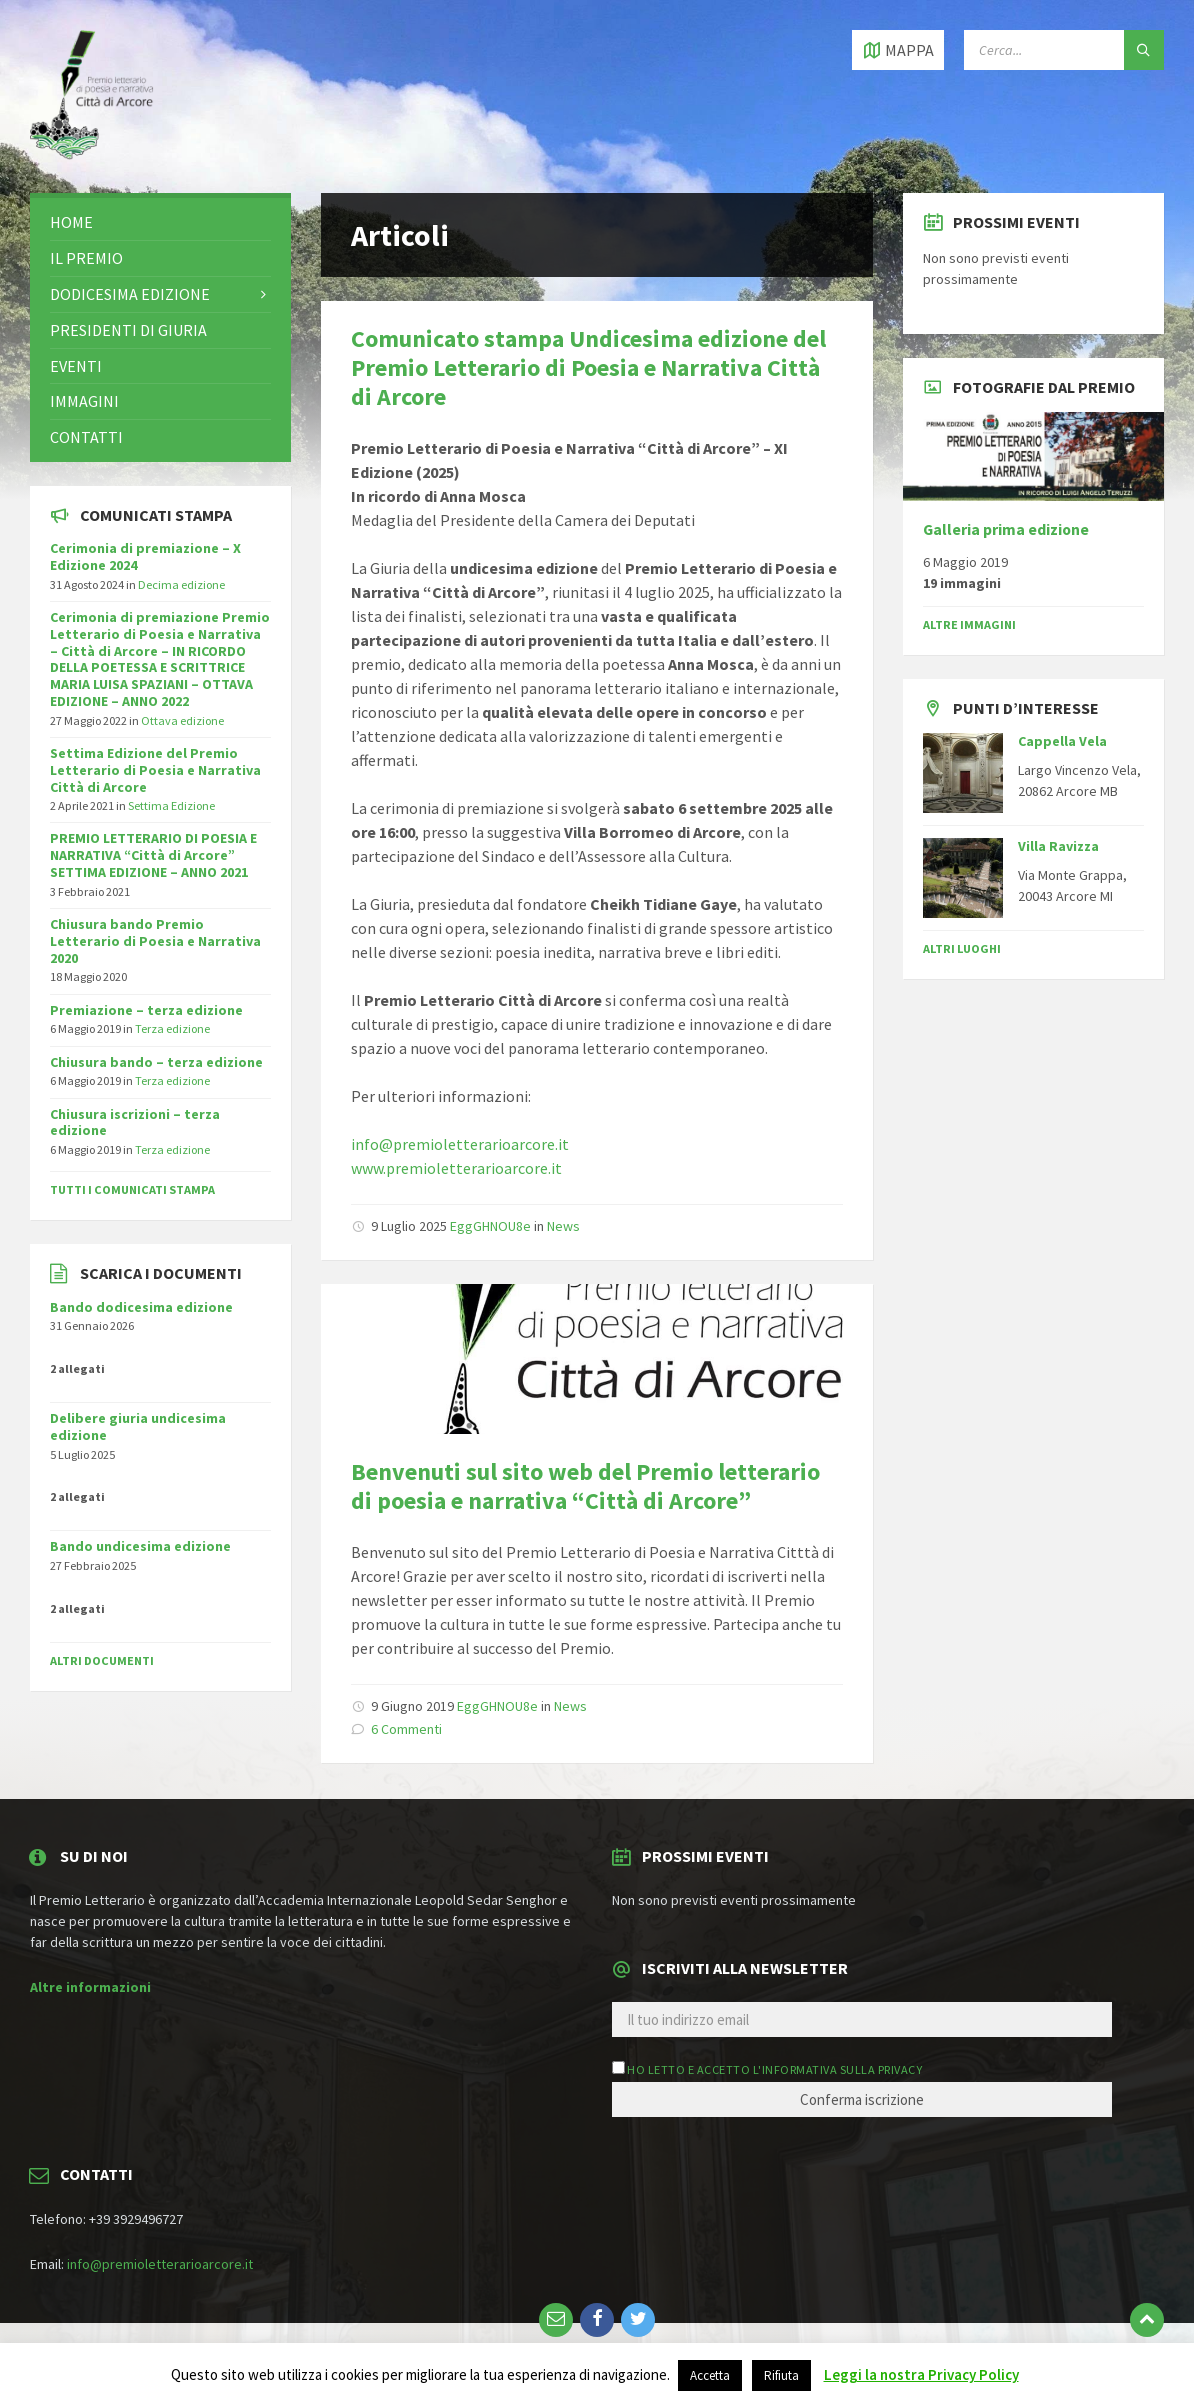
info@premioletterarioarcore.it (460, 1144)
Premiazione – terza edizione (146, 1010)
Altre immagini (969, 624)
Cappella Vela (1062, 741)
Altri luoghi (962, 948)
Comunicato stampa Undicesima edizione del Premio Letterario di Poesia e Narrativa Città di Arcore (588, 367)
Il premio (86, 258)
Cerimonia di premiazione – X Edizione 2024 (145, 556)
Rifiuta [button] (781, 2375)
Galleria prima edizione (1006, 529)
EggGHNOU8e (490, 1226)
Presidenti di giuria (128, 330)
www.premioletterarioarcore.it (456, 1168)
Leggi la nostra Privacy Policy (921, 2374)
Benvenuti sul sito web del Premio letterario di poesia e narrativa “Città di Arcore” (585, 1486)
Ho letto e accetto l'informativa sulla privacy (774, 2069)
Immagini (84, 401)
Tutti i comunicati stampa (132, 1189)
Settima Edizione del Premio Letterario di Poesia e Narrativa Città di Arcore (155, 770)
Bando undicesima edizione (140, 1546)
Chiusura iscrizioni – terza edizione (135, 1122)
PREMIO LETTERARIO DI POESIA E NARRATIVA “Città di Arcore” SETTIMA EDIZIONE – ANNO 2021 (153, 855)
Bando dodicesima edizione (141, 1307)
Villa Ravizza (1058, 846)
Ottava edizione (182, 720)
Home (71, 222)
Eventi (76, 366)
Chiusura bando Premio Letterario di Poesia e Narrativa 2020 (155, 941)
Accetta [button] (710, 2375)
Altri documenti (102, 1660)
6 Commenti (406, 1729)
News (563, 1226)
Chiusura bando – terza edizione (156, 1062)
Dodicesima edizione (130, 294)
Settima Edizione (171, 805)
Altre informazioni (90, 1987)
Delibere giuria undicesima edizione (138, 1426)
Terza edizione (172, 1028)
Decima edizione (181, 584)
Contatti (86, 437)
